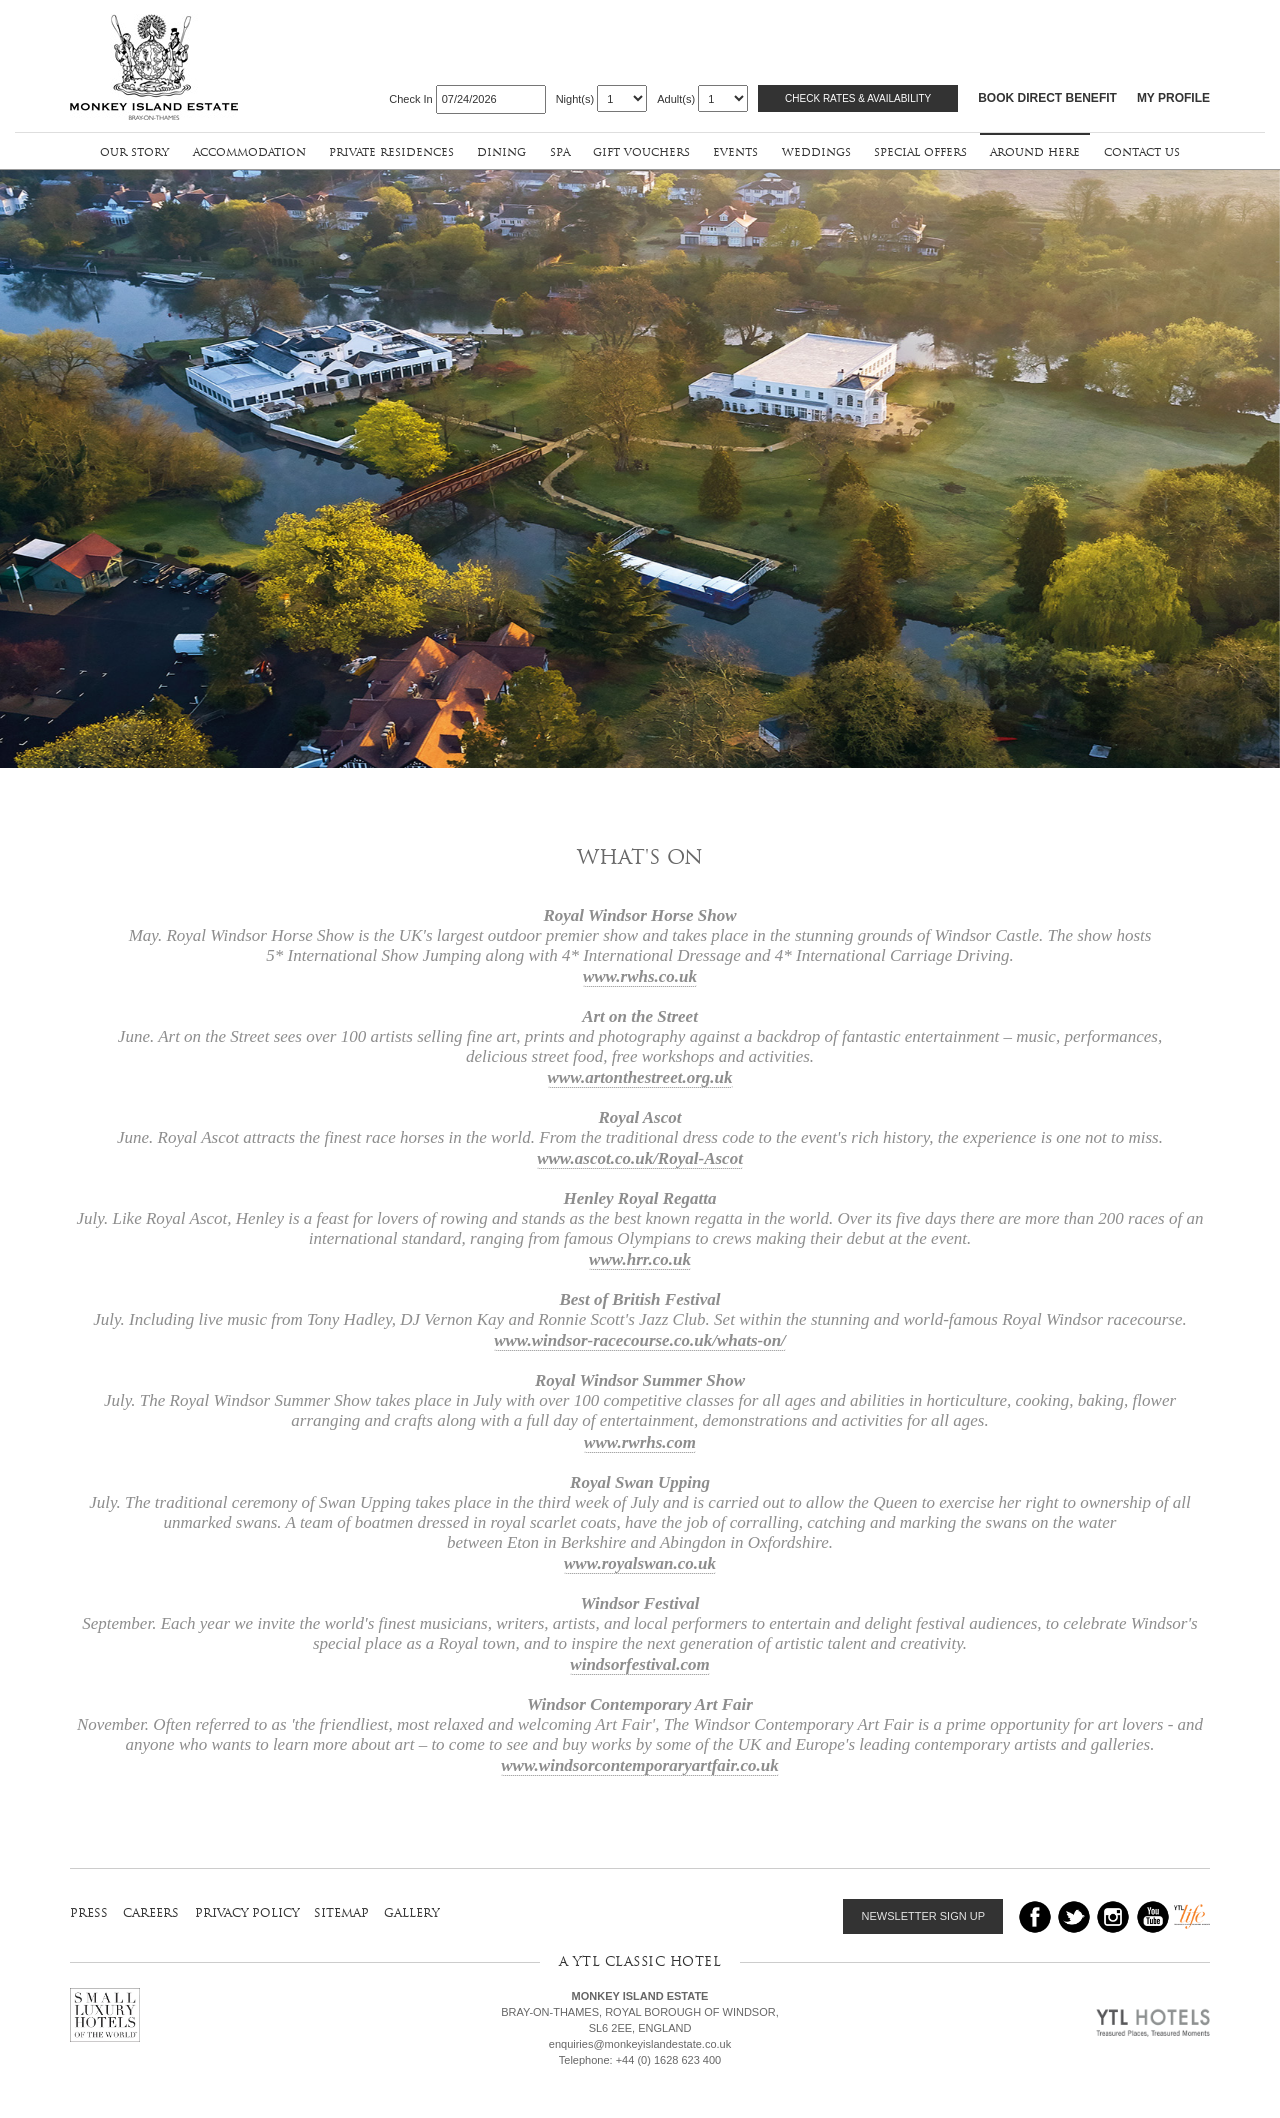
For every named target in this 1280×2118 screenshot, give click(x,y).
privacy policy (247, 1912)
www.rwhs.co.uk (640, 969)
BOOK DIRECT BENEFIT (1047, 98)
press (89, 1912)
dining (501, 151)
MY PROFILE (1173, 98)
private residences (391, 151)
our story (134, 151)
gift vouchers (641, 151)
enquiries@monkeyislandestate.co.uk (640, 2044)
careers (151, 1912)
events (735, 151)
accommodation (249, 151)
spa (560, 151)
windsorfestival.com (639, 1656)
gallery (411, 1912)
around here (1035, 151)
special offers (920, 151)
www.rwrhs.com (640, 1434)
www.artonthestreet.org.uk (640, 1070)
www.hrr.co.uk (640, 1252)
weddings (816, 151)
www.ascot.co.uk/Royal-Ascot (640, 1151)
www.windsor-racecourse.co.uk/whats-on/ (640, 1333)
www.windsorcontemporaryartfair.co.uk (640, 1757)
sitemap (341, 1912)
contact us (1142, 151)
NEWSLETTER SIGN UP (923, 1916)
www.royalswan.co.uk (640, 1555)
